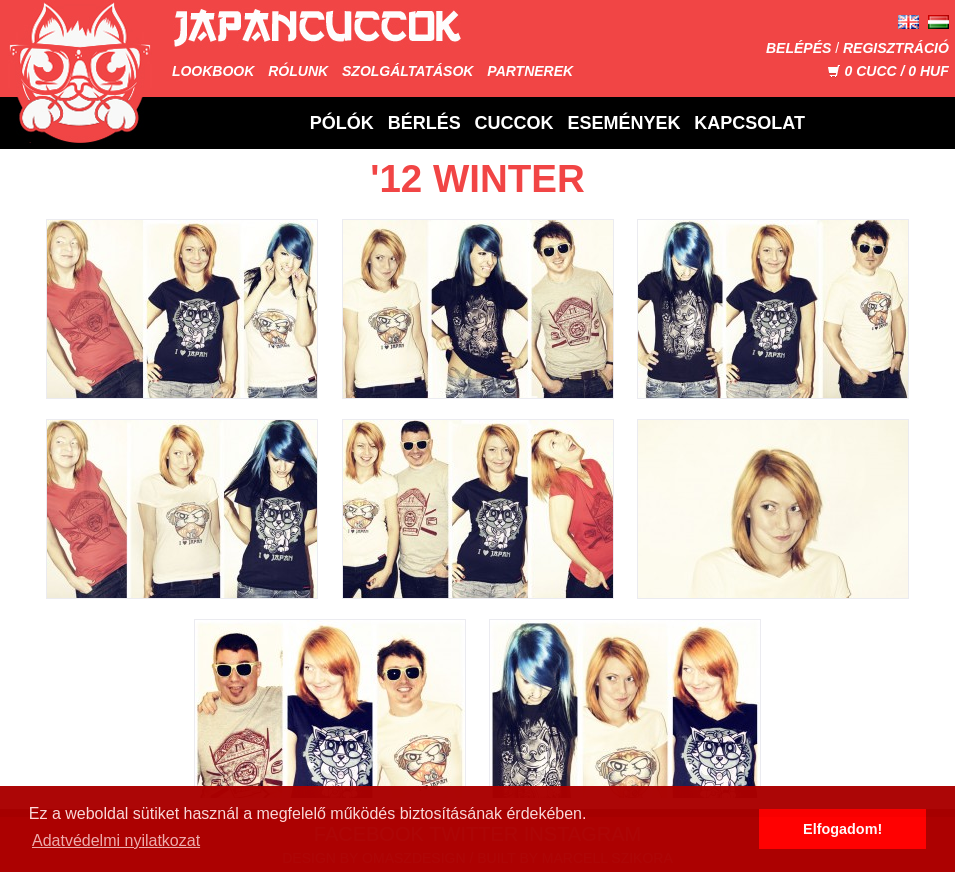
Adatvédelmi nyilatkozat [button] (116, 840)
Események (623, 123)
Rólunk (298, 71)
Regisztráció (896, 48)
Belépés (798, 48)
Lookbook (213, 71)
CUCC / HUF (888, 71)
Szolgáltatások (407, 71)
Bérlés (424, 123)
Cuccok (514, 123)
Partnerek (530, 71)
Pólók (342, 123)
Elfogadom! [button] (842, 829)
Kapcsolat (749, 123)
